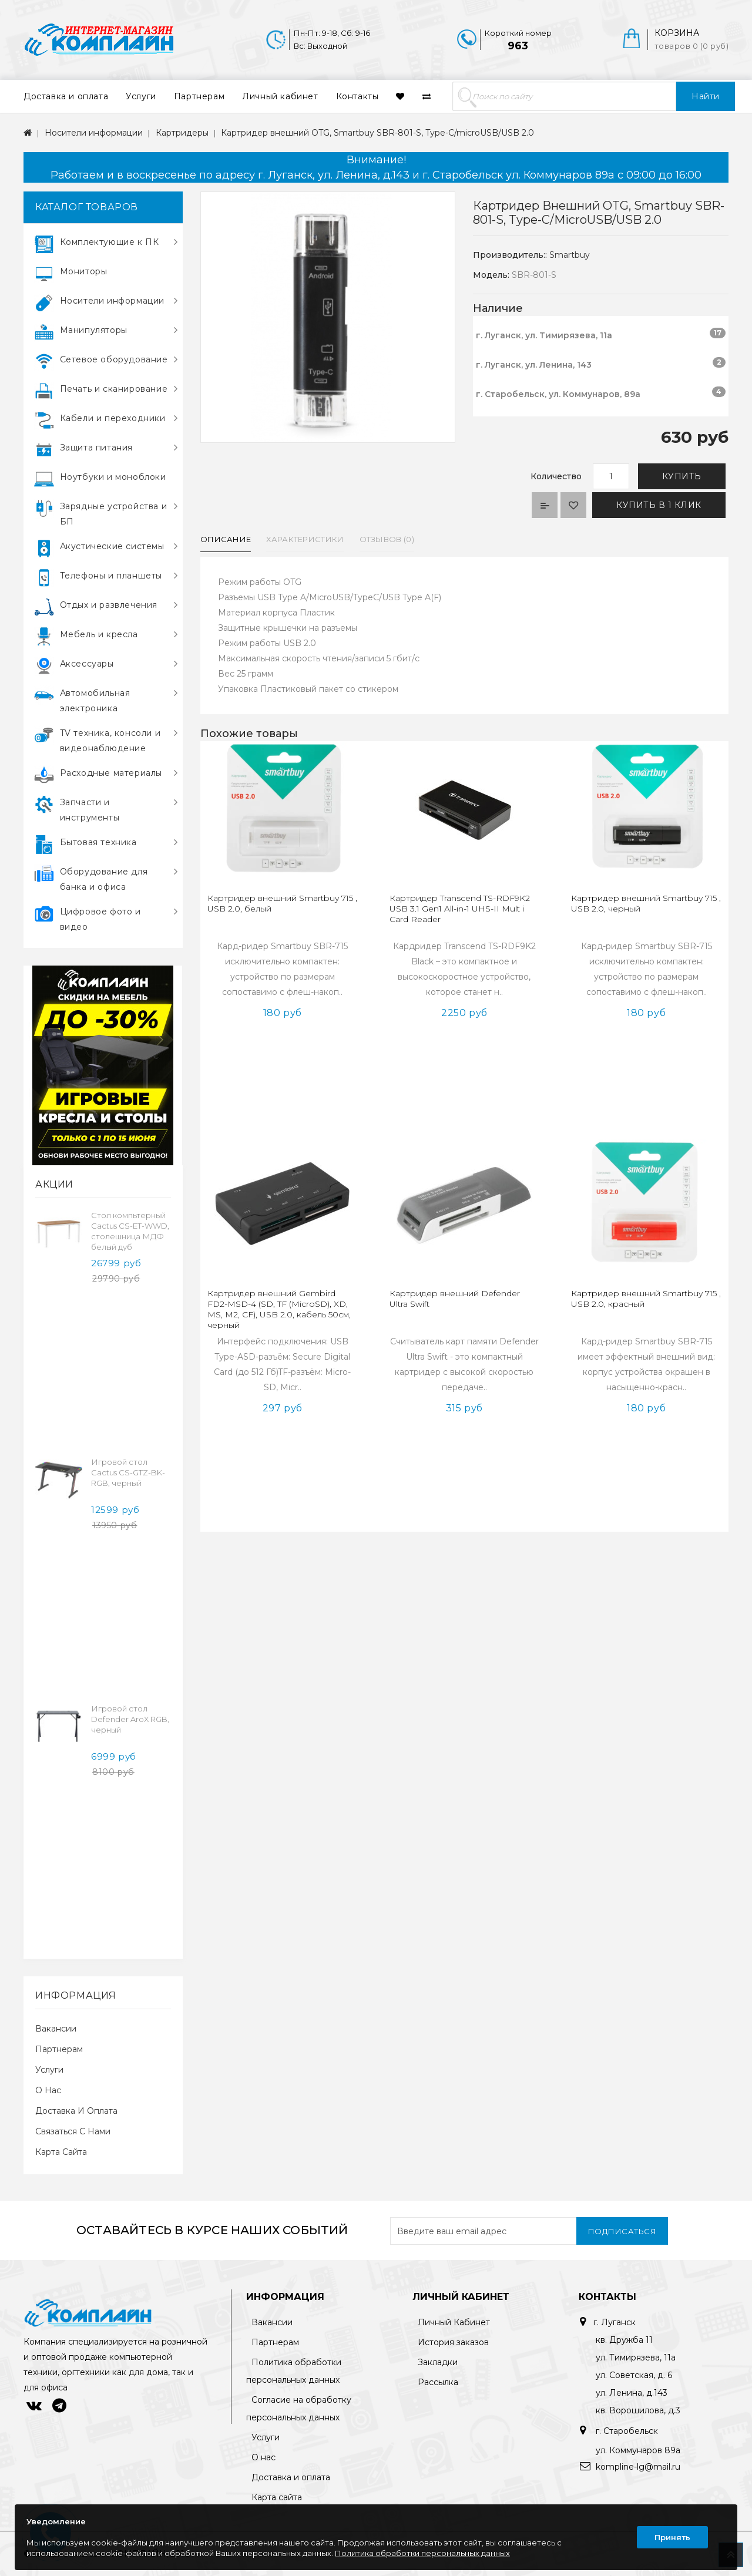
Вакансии (55, 2028)
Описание (225, 539)
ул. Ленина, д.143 (631, 2392)
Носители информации (94, 132)
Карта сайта (61, 2152)
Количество (556, 476)
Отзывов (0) (387, 539)
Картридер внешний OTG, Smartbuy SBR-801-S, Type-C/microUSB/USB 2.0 (377, 132)
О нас (48, 2090)
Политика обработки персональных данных (422, 2553)
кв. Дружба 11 (624, 2340)
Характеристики (305, 539)
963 (518, 45)
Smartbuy (569, 255)
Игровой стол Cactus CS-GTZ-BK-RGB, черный (128, 1472)
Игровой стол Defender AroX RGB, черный (130, 1719)
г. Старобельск (625, 2431)
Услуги (141, 96)
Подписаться (622, 2231)
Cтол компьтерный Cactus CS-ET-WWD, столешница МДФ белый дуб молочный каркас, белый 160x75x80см (130, 1241)
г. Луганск (614, 2322)
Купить (681, 476)
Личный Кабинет (454, 2322)
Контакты (357, 96)
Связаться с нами (72, 2131)
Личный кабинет (280, 96)
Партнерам (199, 96)
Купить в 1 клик (658, 505)
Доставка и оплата (66, 96)
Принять (672, 2537)
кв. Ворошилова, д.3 (638, 2410)
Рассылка (438, 2382)
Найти (705, 96)
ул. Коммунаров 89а (638, 2450)
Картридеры (182, 132)
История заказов (453, 2342)
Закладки (438, 2362)
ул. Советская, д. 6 (634, 2375)
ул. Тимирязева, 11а (636, 2357)
